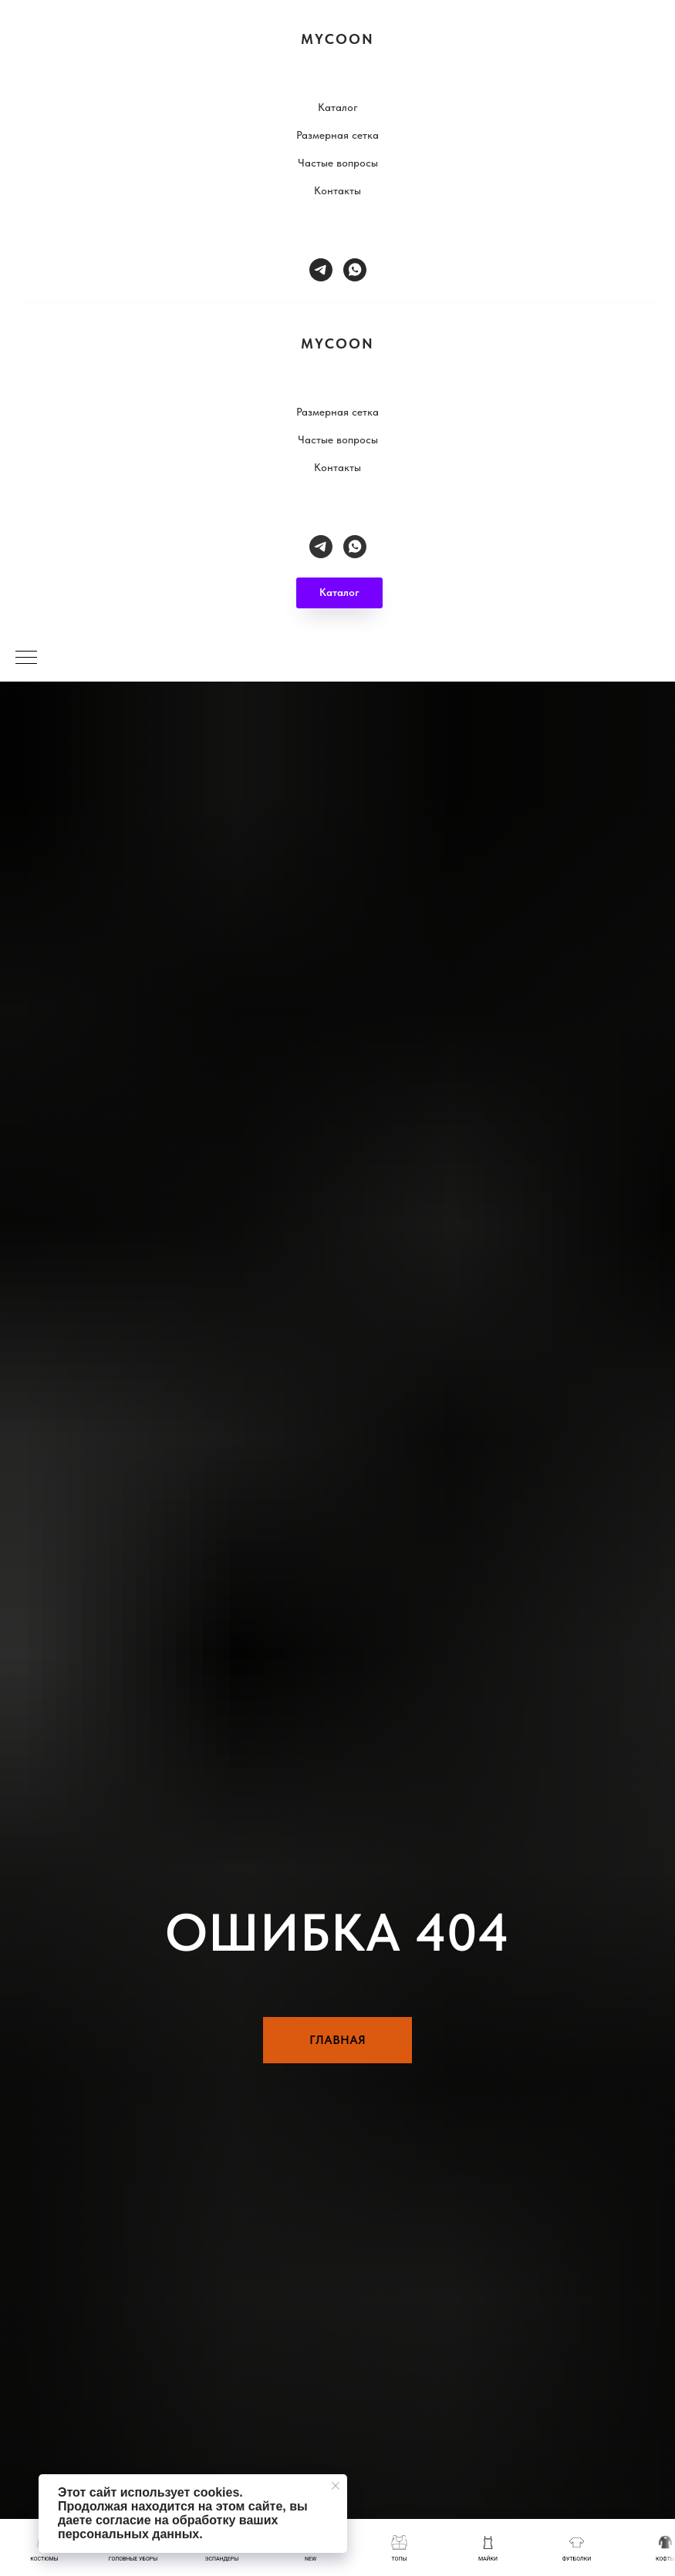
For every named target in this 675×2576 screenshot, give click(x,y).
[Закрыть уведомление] (335, 2486)
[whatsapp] (354, 269)
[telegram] (320, 269)
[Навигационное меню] (26, 658)
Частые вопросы (338, 163)
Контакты (337, 190)
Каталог (338, 107)
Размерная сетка (337, 135)
